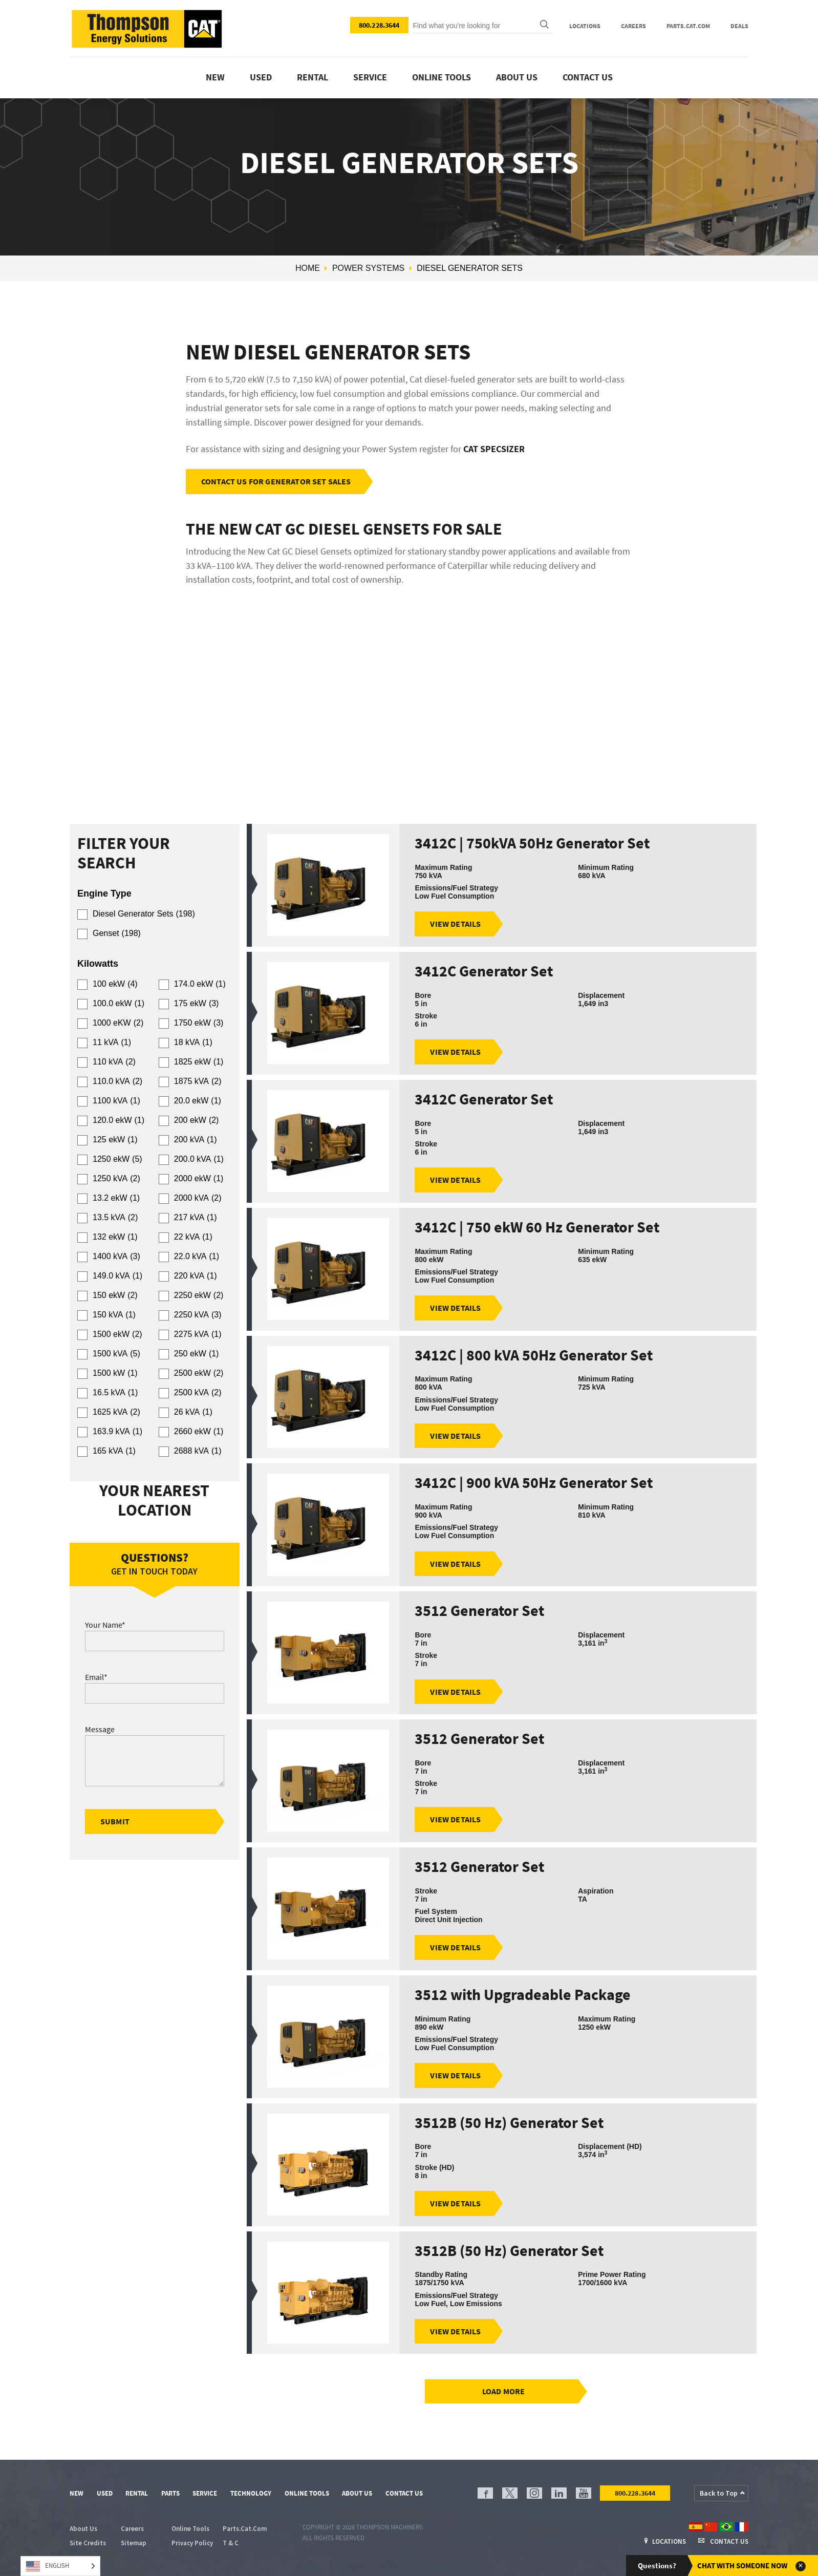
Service (370, 77)
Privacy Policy (192, 2543)
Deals (739, 26)
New (215, 77)
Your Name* (105, 1625)
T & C (231, 2543)
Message (100, 1729)
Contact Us (588, 77)
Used (261, 77)
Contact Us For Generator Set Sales (276, 481)
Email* (96, 1677)
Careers (633, 26)
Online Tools (307, 2493)
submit (115, 1821)
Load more (503, 2392)
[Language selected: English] (60, 2566)
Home (307, 268)
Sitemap (133, 2543)
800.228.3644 (379, 25)
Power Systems (368, 268)
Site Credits (88, 2543)
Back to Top (719, 2493)
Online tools (441, 77)
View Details (455, 924)
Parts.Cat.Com (688, 26)
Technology (250, 2493)
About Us (516, 77)
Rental (312, 77)
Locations (584, 26)
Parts (170, 2493)
